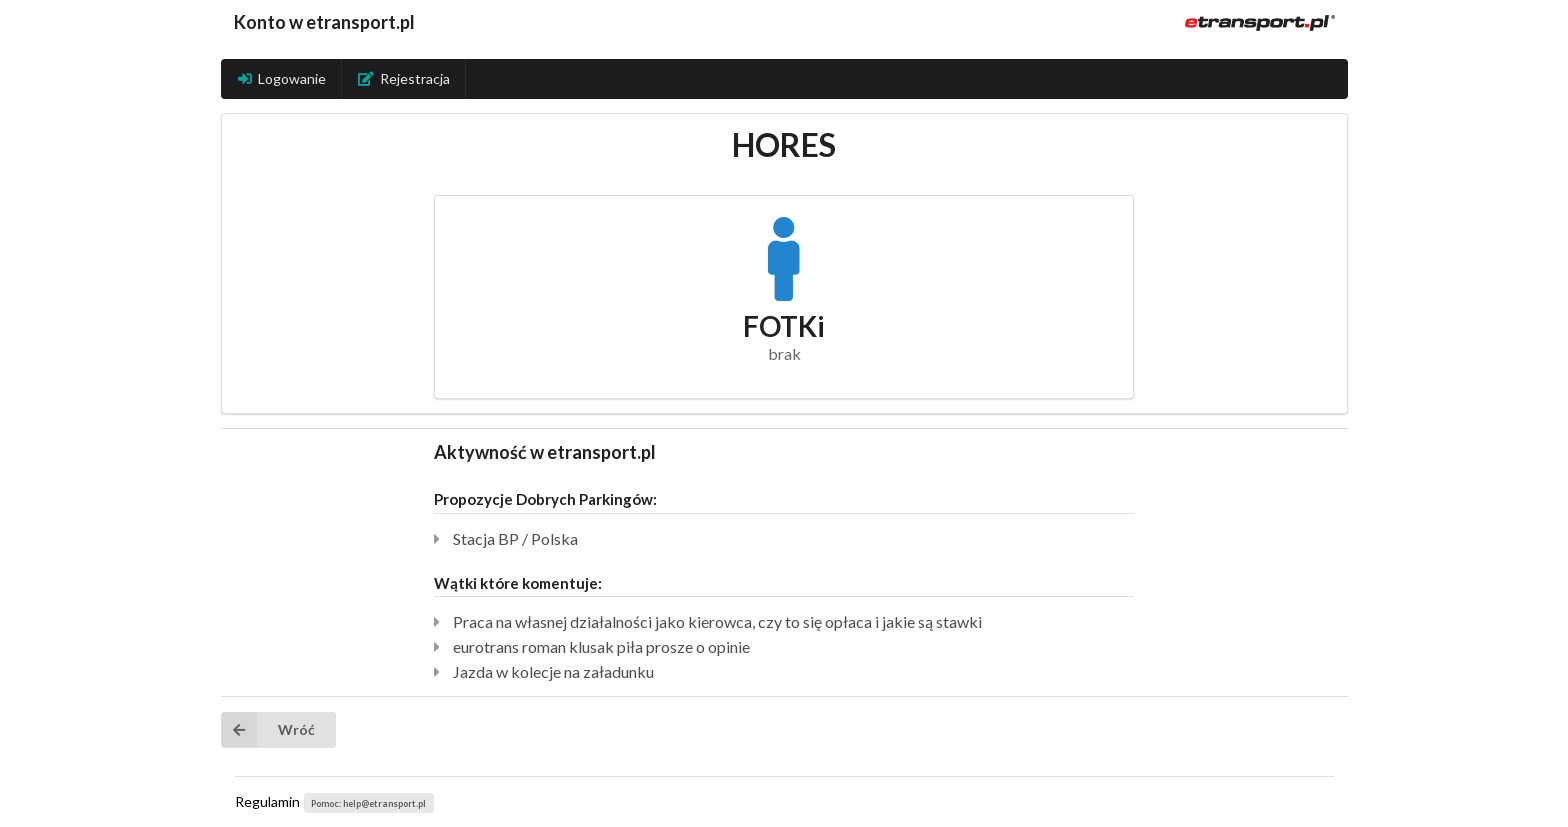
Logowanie (282, 78)
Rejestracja (404, 78)
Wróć (268, 730)
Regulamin (267, 801)
